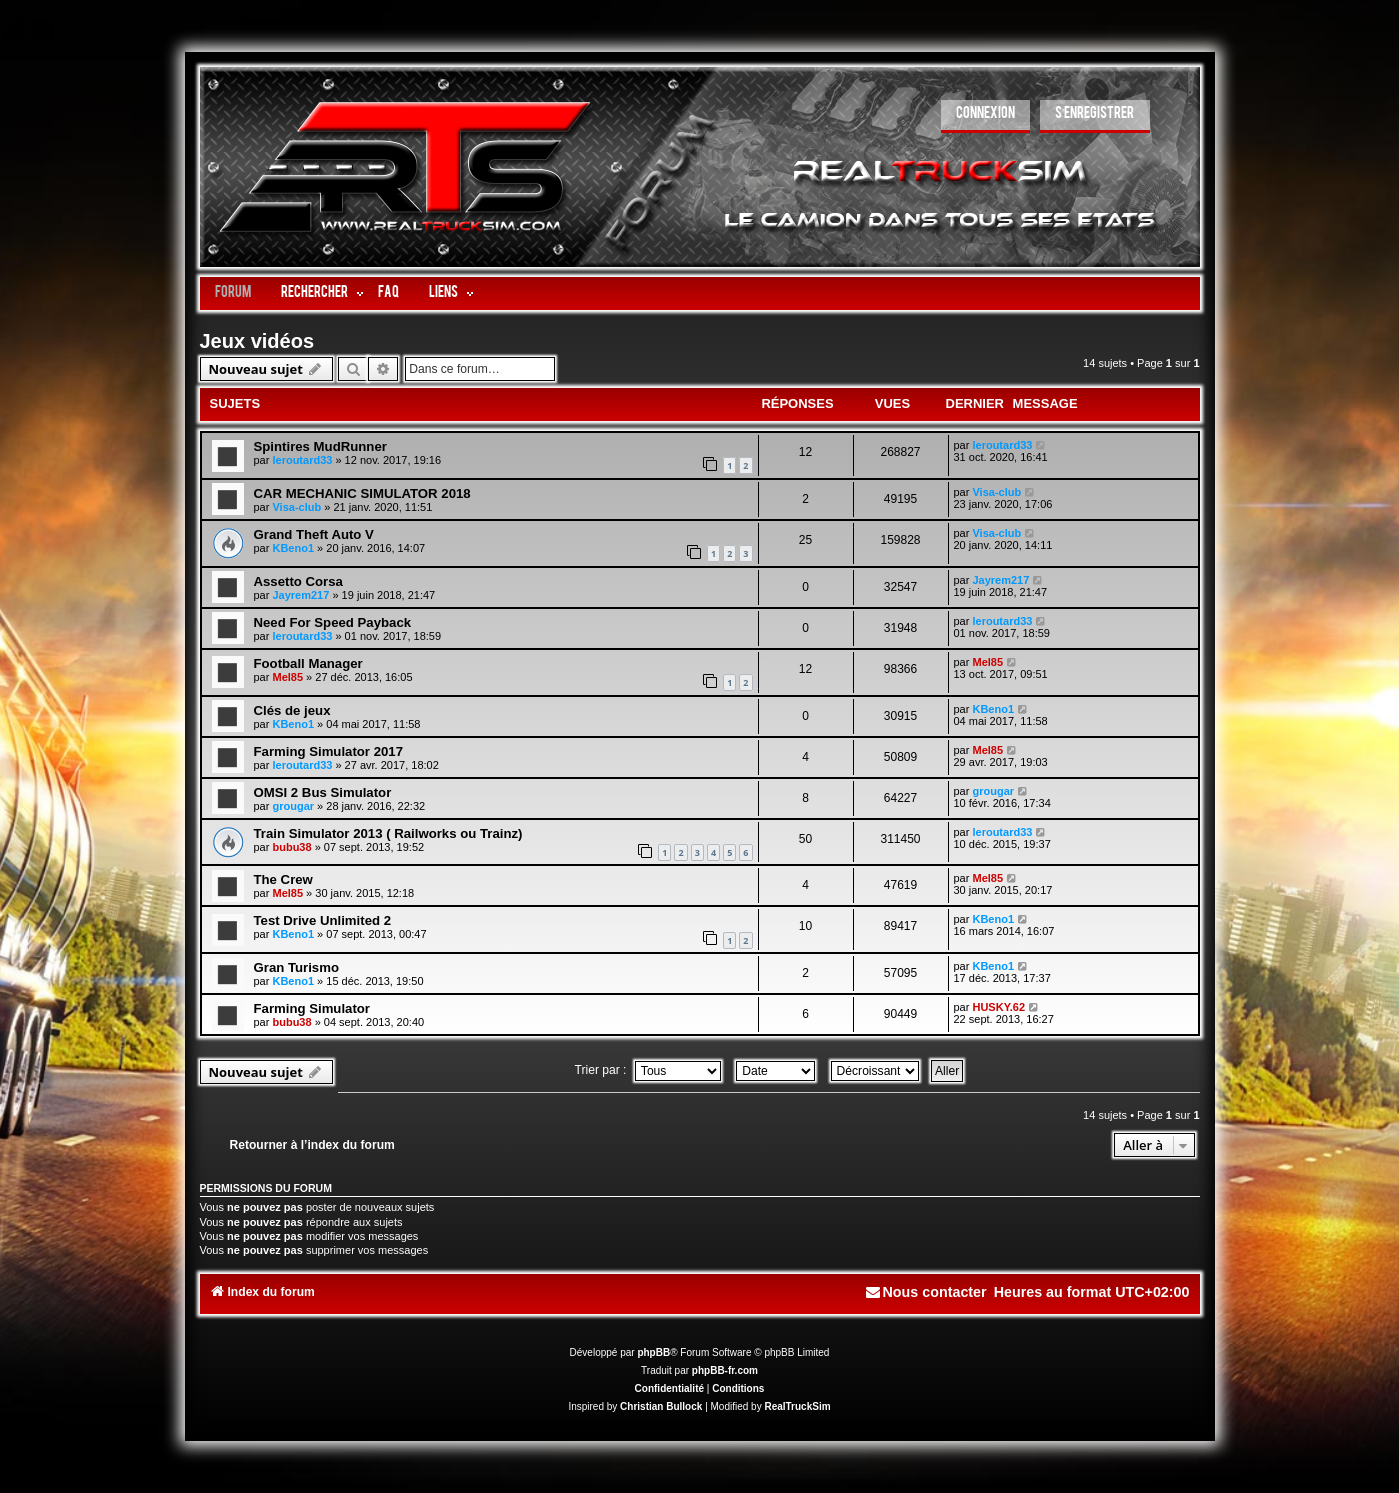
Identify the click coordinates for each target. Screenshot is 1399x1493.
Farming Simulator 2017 (329, 751)
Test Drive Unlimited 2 (323, 920)
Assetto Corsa (298, 581)
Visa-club (296, 507)
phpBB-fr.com (725, 1370)
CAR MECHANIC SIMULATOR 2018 (362, 493)
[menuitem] (985, 116)
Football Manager (308, 663)
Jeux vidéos (257, 341)
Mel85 (287, 677)
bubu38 (291, 847)
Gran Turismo (297, 967)
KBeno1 (293, 548)
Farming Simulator (312, 1008)
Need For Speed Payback (333, 622)
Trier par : (648, 1070)
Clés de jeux (292, 710)
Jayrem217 (300, 595)
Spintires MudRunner (320, 446)
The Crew (283, 879)
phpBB (653, 1352)
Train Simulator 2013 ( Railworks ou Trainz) (388, 833)
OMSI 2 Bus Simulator (323, 792)
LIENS (443, 293)
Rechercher (314, 293)
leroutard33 (302, 460)
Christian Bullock (661, 1406)
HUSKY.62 (998, 1007)
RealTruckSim (797, 1406)
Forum (233, 293)
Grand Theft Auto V (314, 534)
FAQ (388, 293)
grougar (293, 806)
